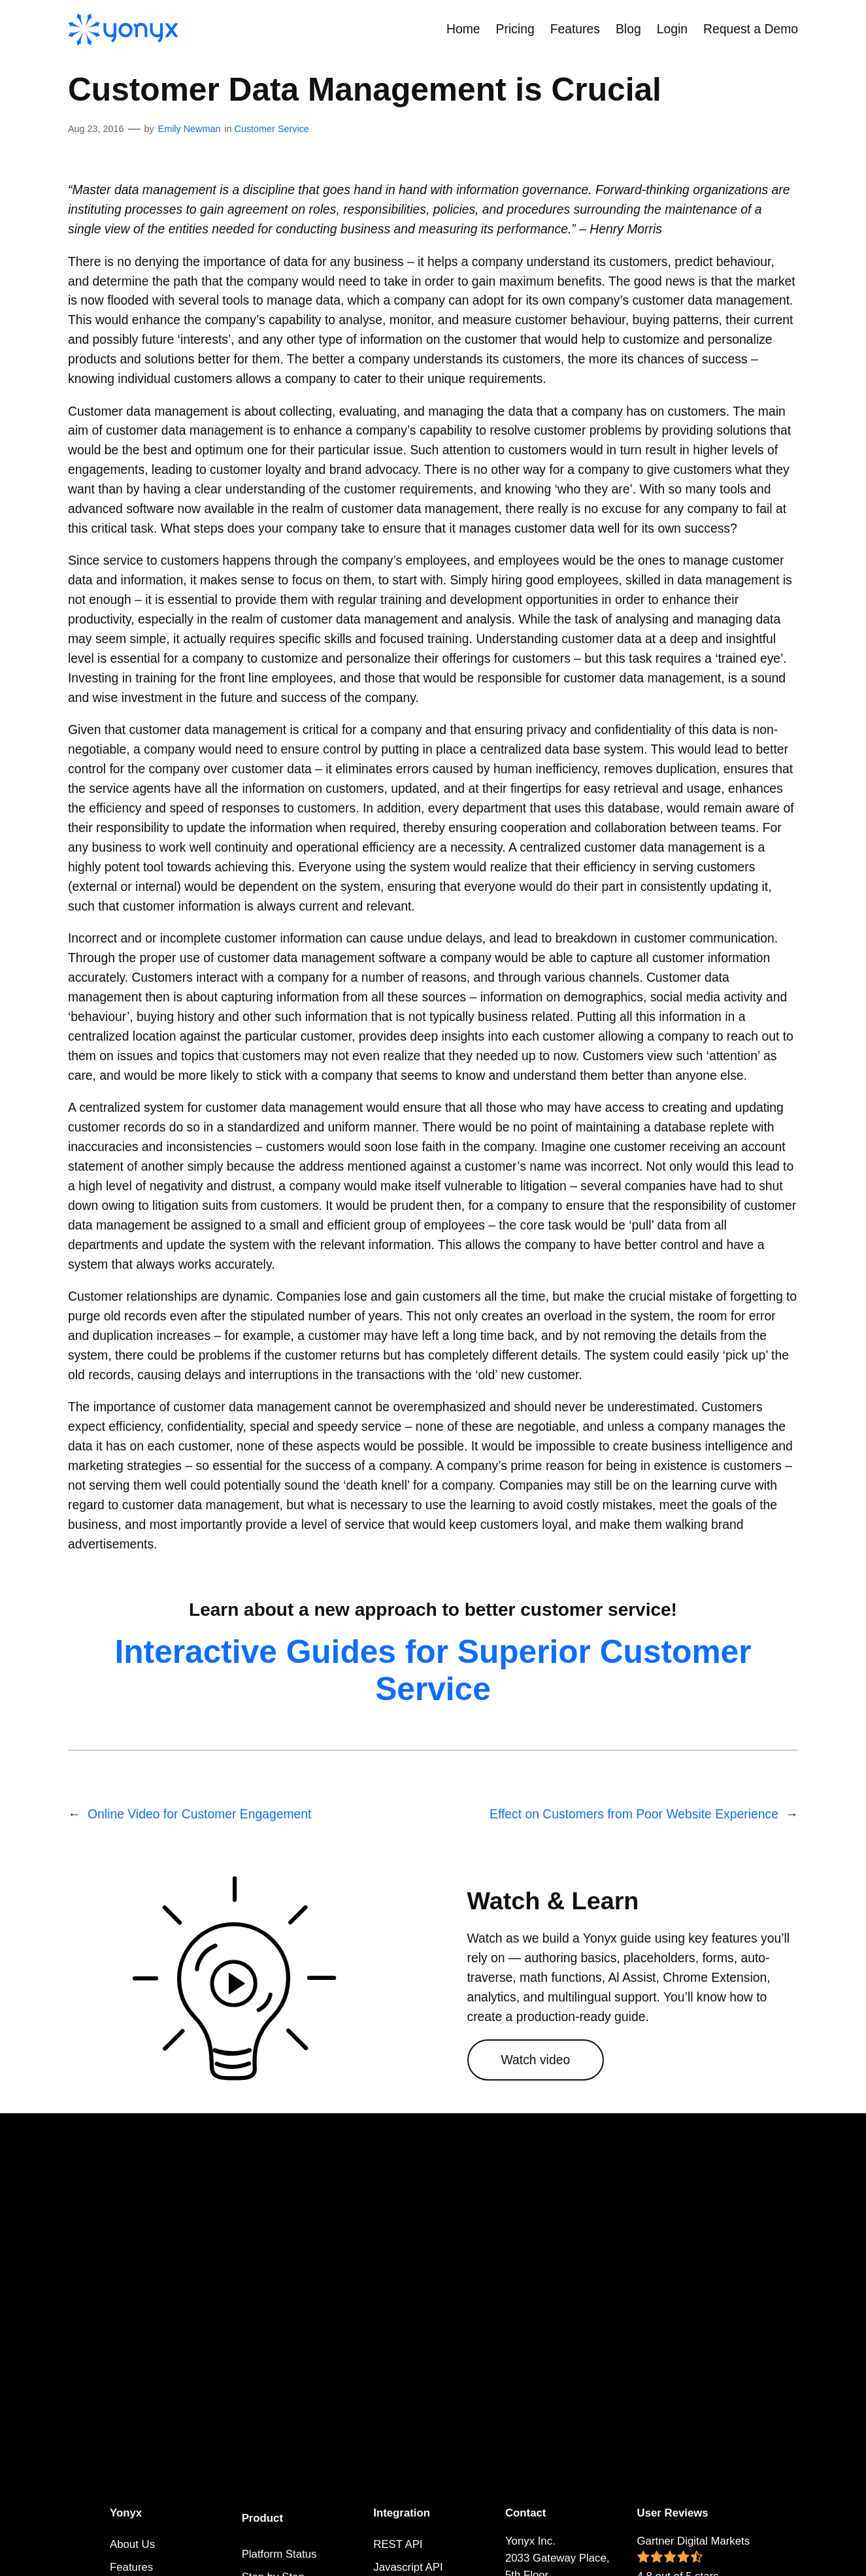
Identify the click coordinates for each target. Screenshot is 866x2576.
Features (131, 2567)
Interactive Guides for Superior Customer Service (432, 1670)
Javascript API (407, 2567)
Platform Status (279, 2554)
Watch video (536, 2060)
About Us (132, 2544)
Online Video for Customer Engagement (199, 1814)
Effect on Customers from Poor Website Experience (634, 1814)
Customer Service (272, 129)
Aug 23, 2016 (96, 129)
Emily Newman (189, 129)
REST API (397, 2544)
